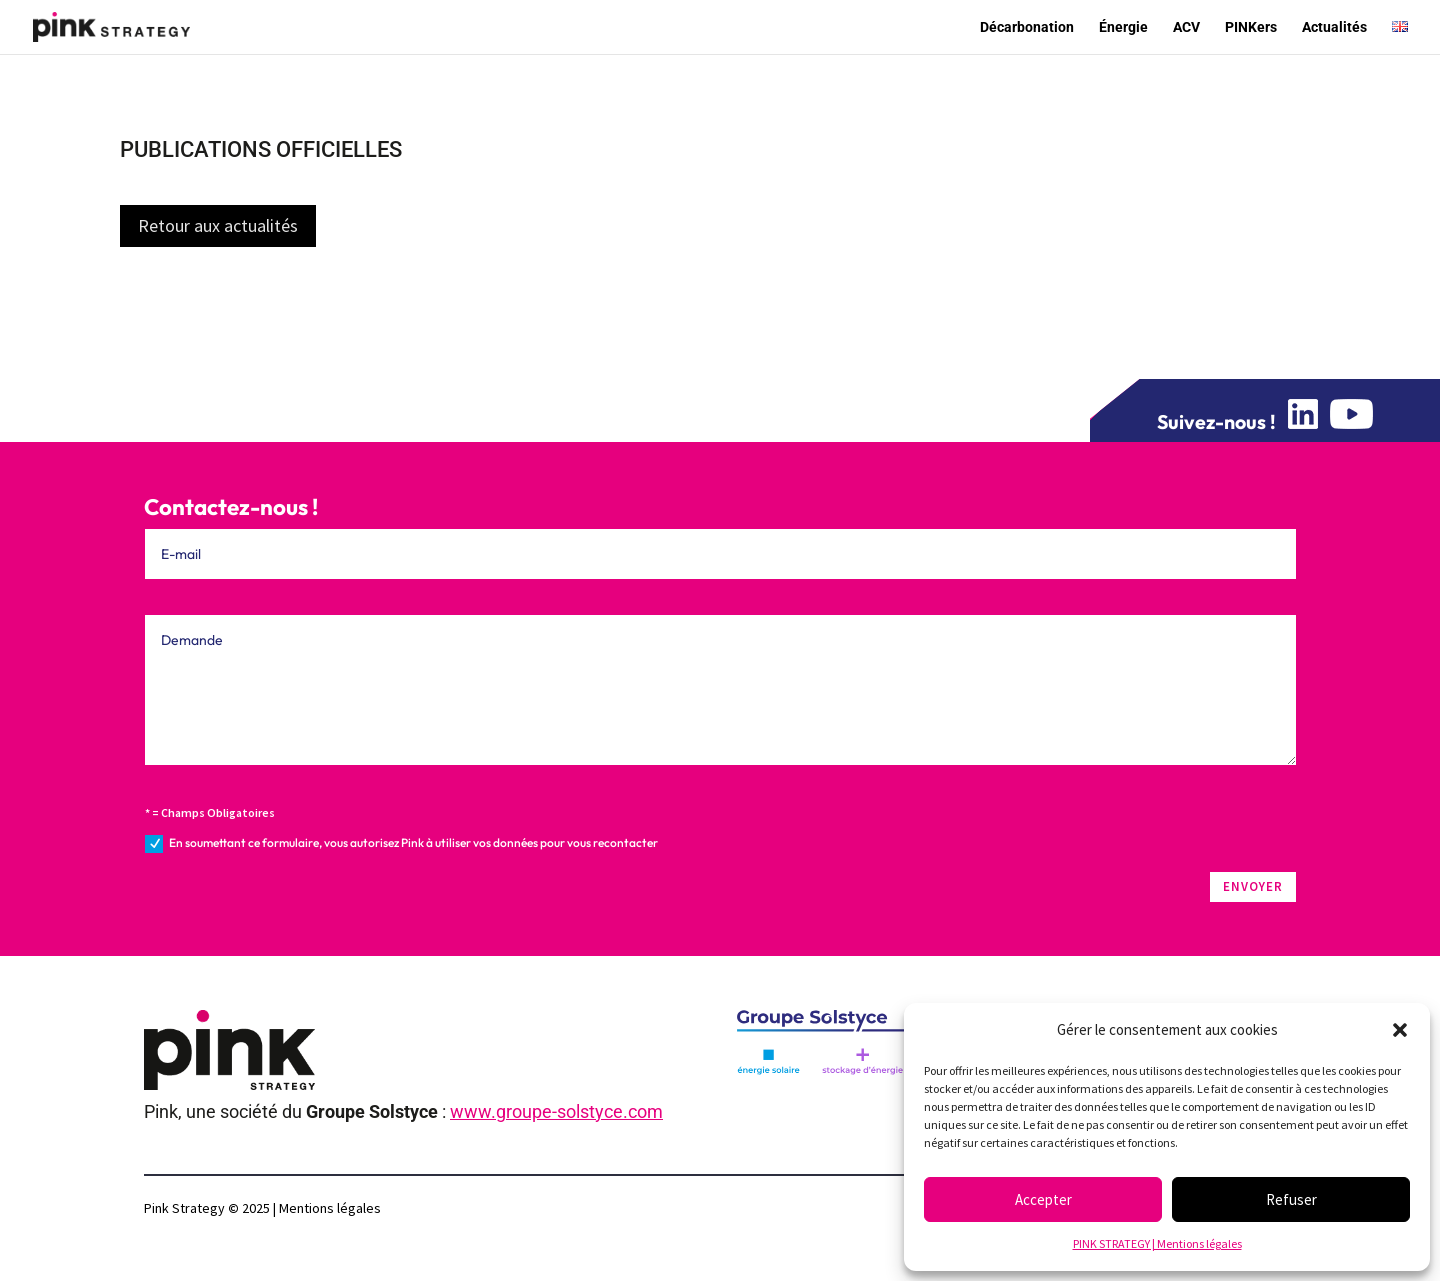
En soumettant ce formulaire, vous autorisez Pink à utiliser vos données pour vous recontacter (401, 844)
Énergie (1123, 27)
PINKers (1251, 27)
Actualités (1334, 27)
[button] (1400, 1030)
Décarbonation (1027, 27)
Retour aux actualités (218, 225)
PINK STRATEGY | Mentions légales (1157, 1243)
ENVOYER (1253, 886)
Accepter (1043, 1199)
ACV (1186, 27)
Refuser (1291, 1199)
